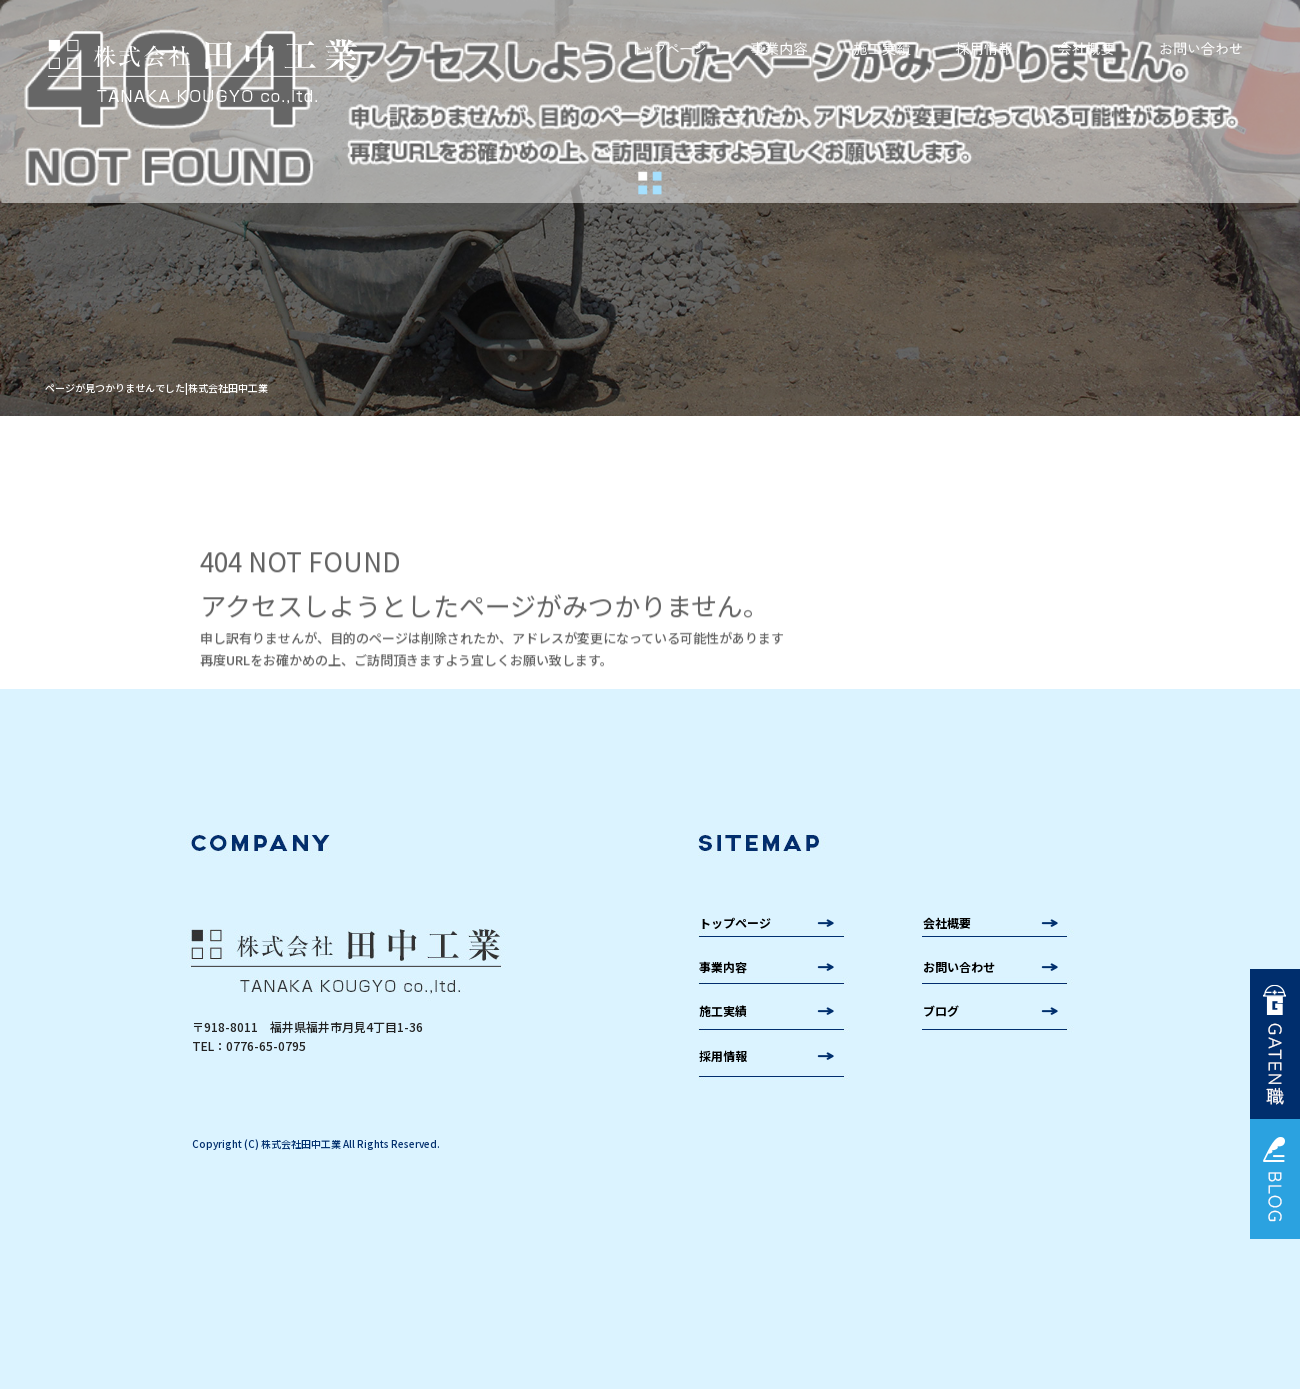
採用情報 (985, 49)
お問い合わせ (1200, 49)
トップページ (670, 49)
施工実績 (882, 49)
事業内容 (777, 49)
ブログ (941, 1010)
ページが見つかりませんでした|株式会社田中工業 (156, 387)
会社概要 (1087, 49)
